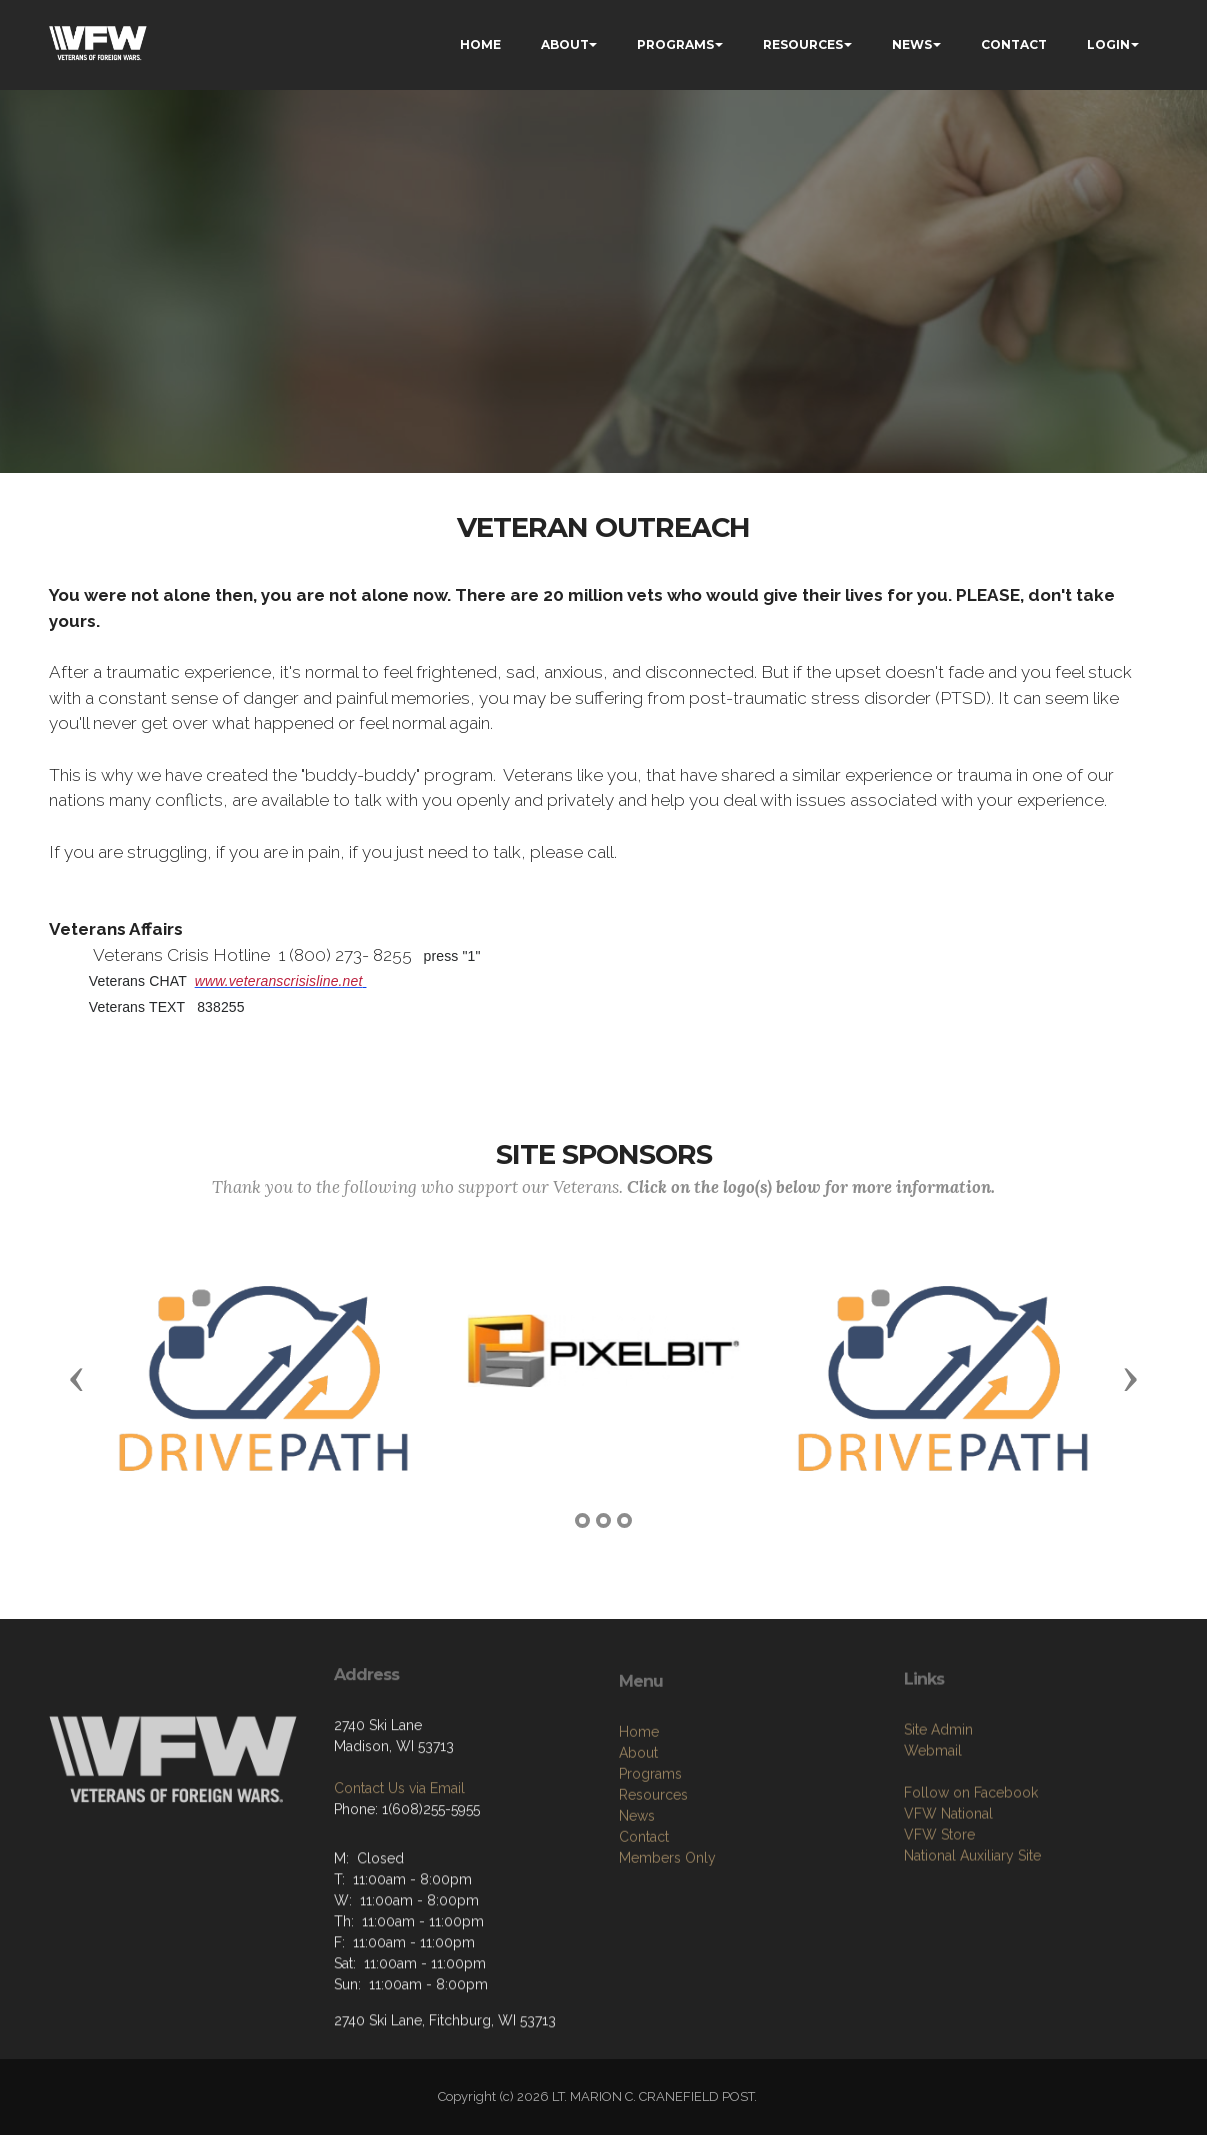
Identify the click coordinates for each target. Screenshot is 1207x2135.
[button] (77, 1378)
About (638, 1830)
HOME (480, 44)
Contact (644, 1914)
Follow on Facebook (971, 1862)
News (637, 1893)
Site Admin (938, 1799)
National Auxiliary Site (972, 1925)
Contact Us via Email (399, 1843)
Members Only (667, 1935)
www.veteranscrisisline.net (279, 981)
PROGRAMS (675, 44)
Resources (653, 1872)
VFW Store (939, 1904)
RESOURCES (803, 44)
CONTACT (1014, 44)
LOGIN (1108, 44)
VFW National (948, 1883)
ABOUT (565, 44)
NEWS (912, 44)
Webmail (933, 1820)
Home (639, 1809)
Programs (650, 1851)
